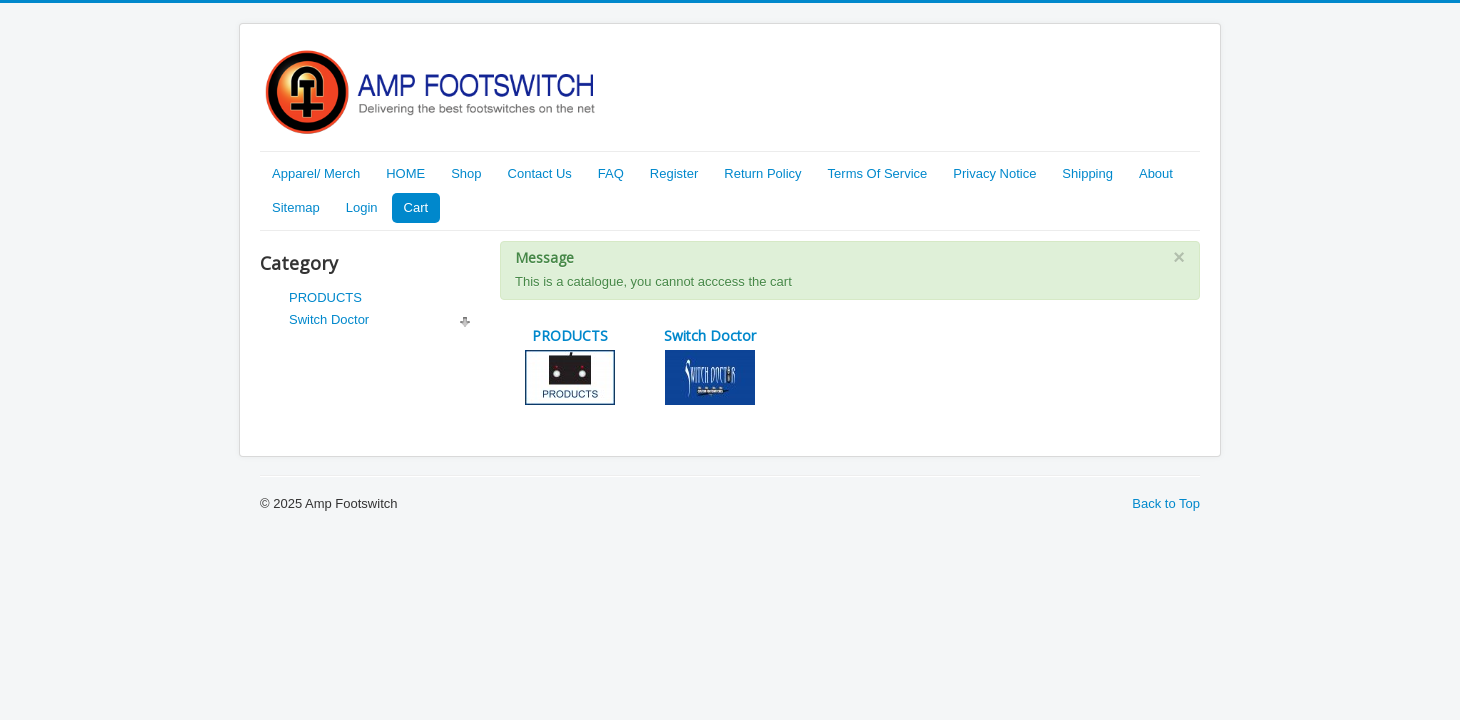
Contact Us (540, 173)
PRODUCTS (325, 297)
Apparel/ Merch (316, 173)
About (1156, 173)
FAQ (611, 173)
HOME (405, 173)
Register (674, 173)
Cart (416, 207)
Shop (466, 173)
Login (362, 207)
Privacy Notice (994, 173)
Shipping (1087, 173)
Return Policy (762, 173)
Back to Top (1166, 503)
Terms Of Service (878, 173)
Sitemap (296, 207)
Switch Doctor (329, 319)
